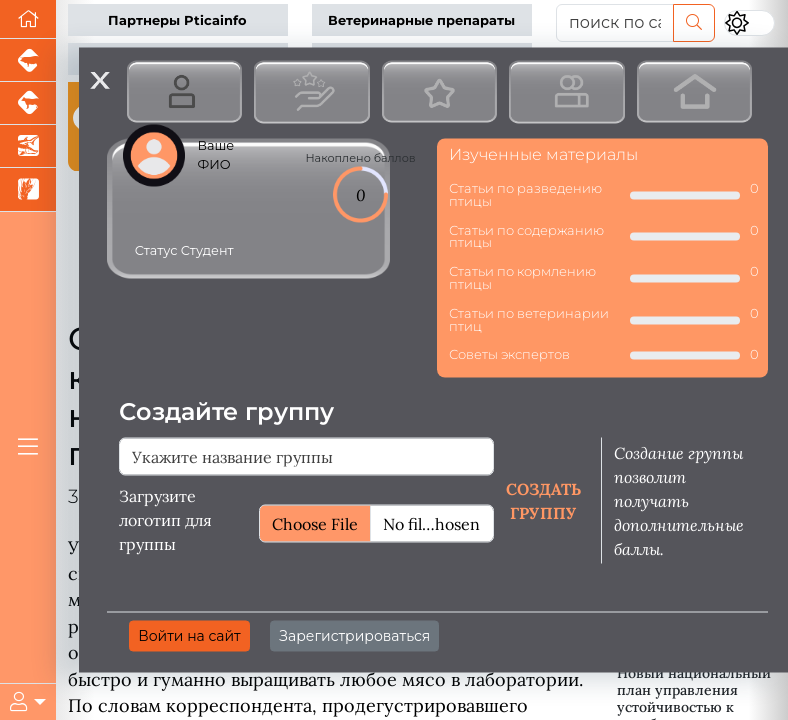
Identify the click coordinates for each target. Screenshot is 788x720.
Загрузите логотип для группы (165, 520)
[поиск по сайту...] (615, 23)
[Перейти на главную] (28, 19)
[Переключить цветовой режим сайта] (749, 23)
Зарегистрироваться (354, 636)
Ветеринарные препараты (421, 20)
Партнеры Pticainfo (177, 20)
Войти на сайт (189, 636)
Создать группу (543, 501)
